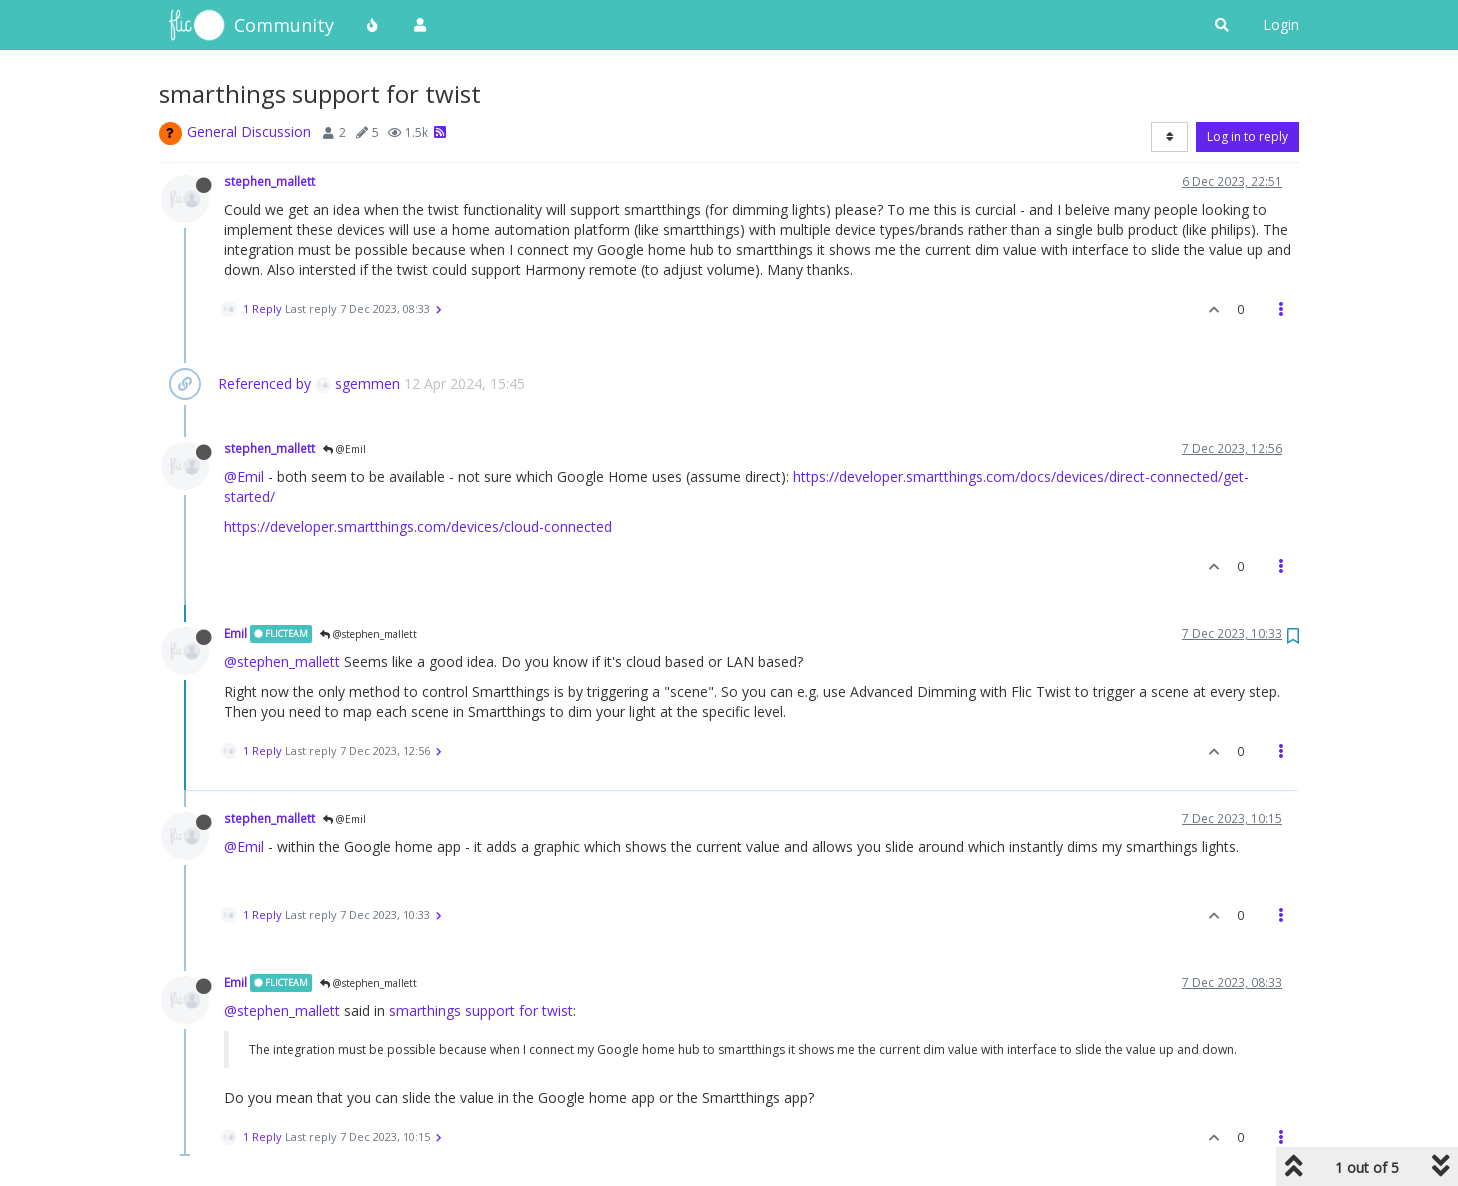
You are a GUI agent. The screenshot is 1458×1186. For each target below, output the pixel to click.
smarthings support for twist (481, 1010)
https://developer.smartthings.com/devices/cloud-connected (418, 526)
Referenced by (264, 383)
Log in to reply (1247, 136)
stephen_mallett (269, 181)
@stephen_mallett (368, 634)
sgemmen (357, 383)
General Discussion (249, 131)
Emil (235, 633)
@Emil (344, 449)
